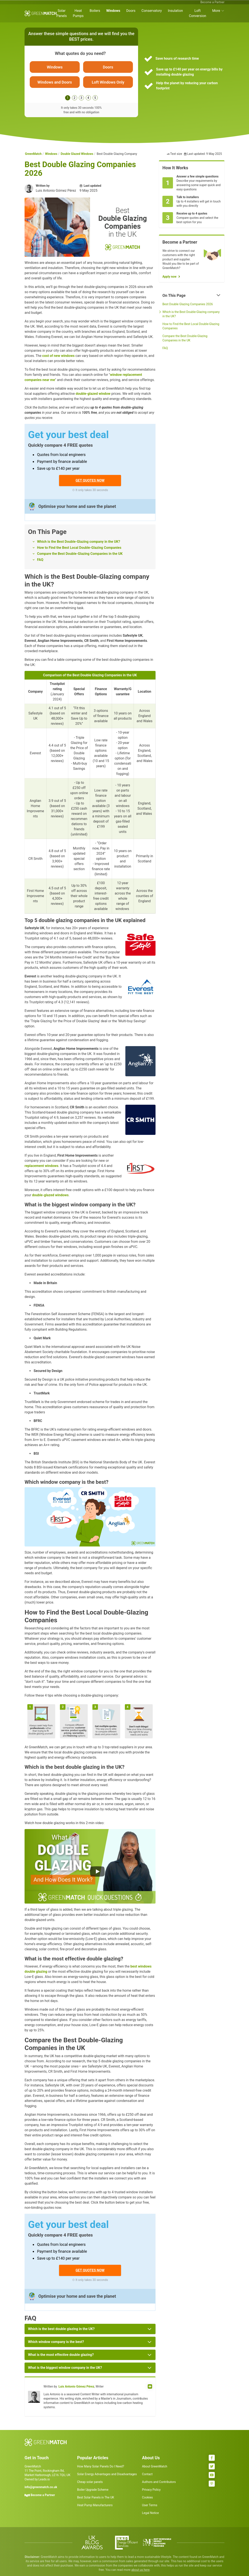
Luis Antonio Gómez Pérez (76, 2387)
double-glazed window (93, 394)
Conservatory (152, 11)
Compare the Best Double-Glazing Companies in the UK (80, 554)
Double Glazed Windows (77, 154)
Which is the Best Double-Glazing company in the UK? (78, 542)
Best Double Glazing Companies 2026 (187, 304)
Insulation (175, 11)
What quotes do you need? (80, 53)
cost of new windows (58, 356)
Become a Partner (212, 2)
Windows (113, 11)
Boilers (95, 11)
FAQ (40, 560)
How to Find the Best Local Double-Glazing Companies (79, 548)
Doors (130, 11)
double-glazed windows (50, 1195)
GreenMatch (33, 154)
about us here (140, 2570)
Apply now (169, 277)
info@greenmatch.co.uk (41, 2487)
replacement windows (41, 1166)
